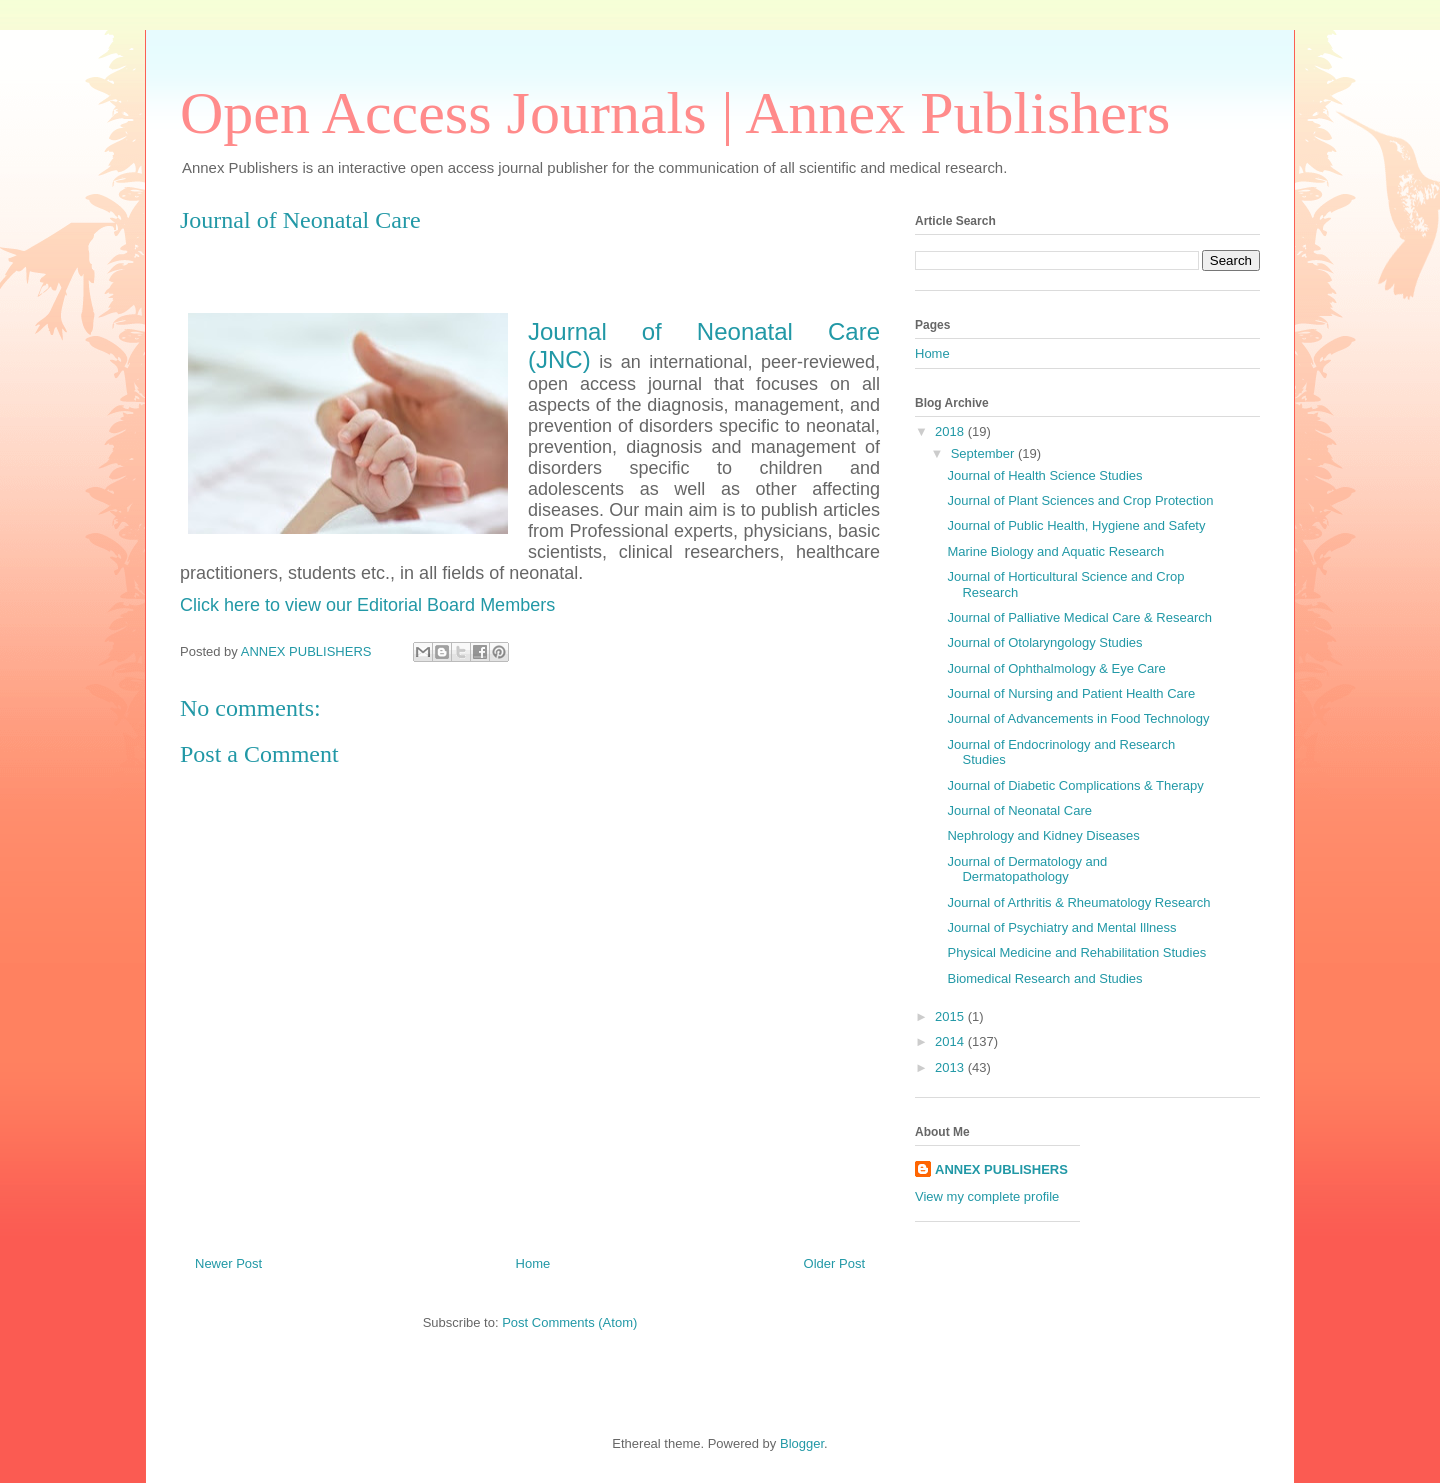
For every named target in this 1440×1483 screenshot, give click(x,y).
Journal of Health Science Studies (1044, 475)
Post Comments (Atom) (569, 1322)
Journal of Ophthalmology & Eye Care (1056, 668)
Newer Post (228, 1263)
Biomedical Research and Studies (1044, 978)
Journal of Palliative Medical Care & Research (1079, 617)
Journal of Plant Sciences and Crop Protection (1080, 500)
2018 (951, 431)
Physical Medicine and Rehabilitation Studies (1076, 952)
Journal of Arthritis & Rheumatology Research (1078, 902)
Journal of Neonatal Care (1019, 810)
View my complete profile (987, 1196)
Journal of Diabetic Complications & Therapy (1075, 785)
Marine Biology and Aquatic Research (1055, 551)
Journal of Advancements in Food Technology (1078, 718)
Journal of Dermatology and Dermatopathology (1027, 869)
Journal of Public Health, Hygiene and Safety (1076, 525)
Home (533, 1263)
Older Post (834, 1263)
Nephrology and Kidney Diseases (1043, 835)
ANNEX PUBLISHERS (1001, 1169)
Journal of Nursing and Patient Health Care (1071, 693)
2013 (951, 1067)
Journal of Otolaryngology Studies (1044, 642)
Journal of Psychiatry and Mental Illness (1061, 927)
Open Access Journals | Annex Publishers (675, 113)
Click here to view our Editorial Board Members (367, 605)
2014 (951, 1041)
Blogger (802, 1443)
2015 (951, 1016)
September (984, 453)
